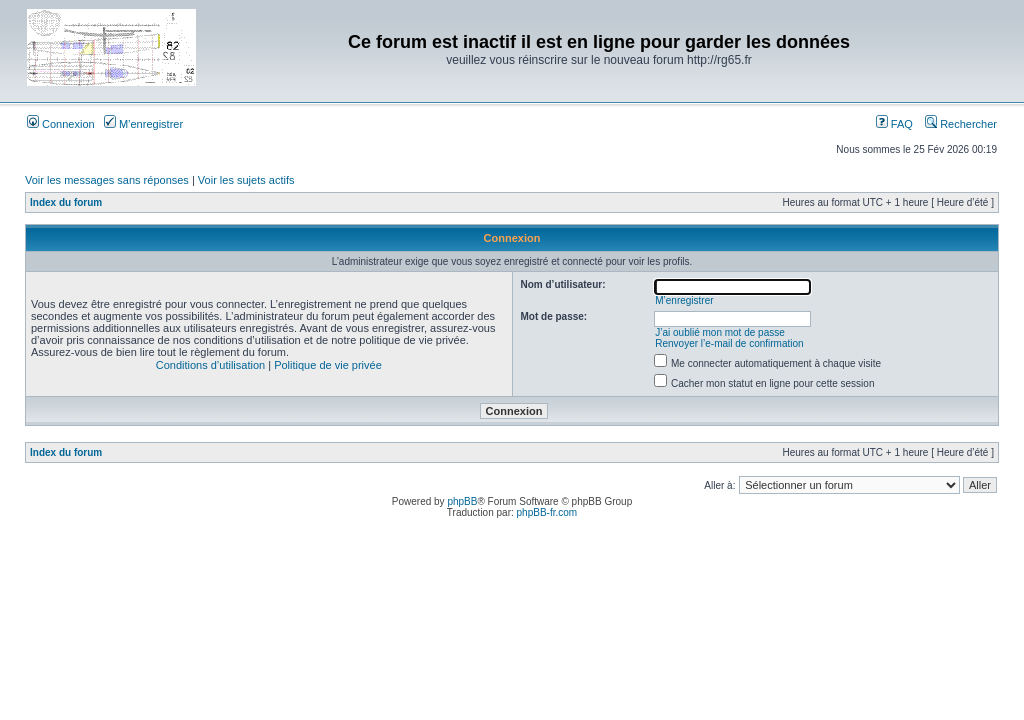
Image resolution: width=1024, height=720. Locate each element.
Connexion (61, 124)
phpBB (462, 501)
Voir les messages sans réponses (107, 180)
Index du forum (66, 202)
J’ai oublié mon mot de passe (720, 332)
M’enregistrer (143, 124)
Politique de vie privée (328, 365)
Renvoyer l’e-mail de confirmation (729, 343)
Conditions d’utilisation (210, 365)
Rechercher (961, 124)
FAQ (894, 124)
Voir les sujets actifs (246, 180)
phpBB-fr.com (547, 512)
